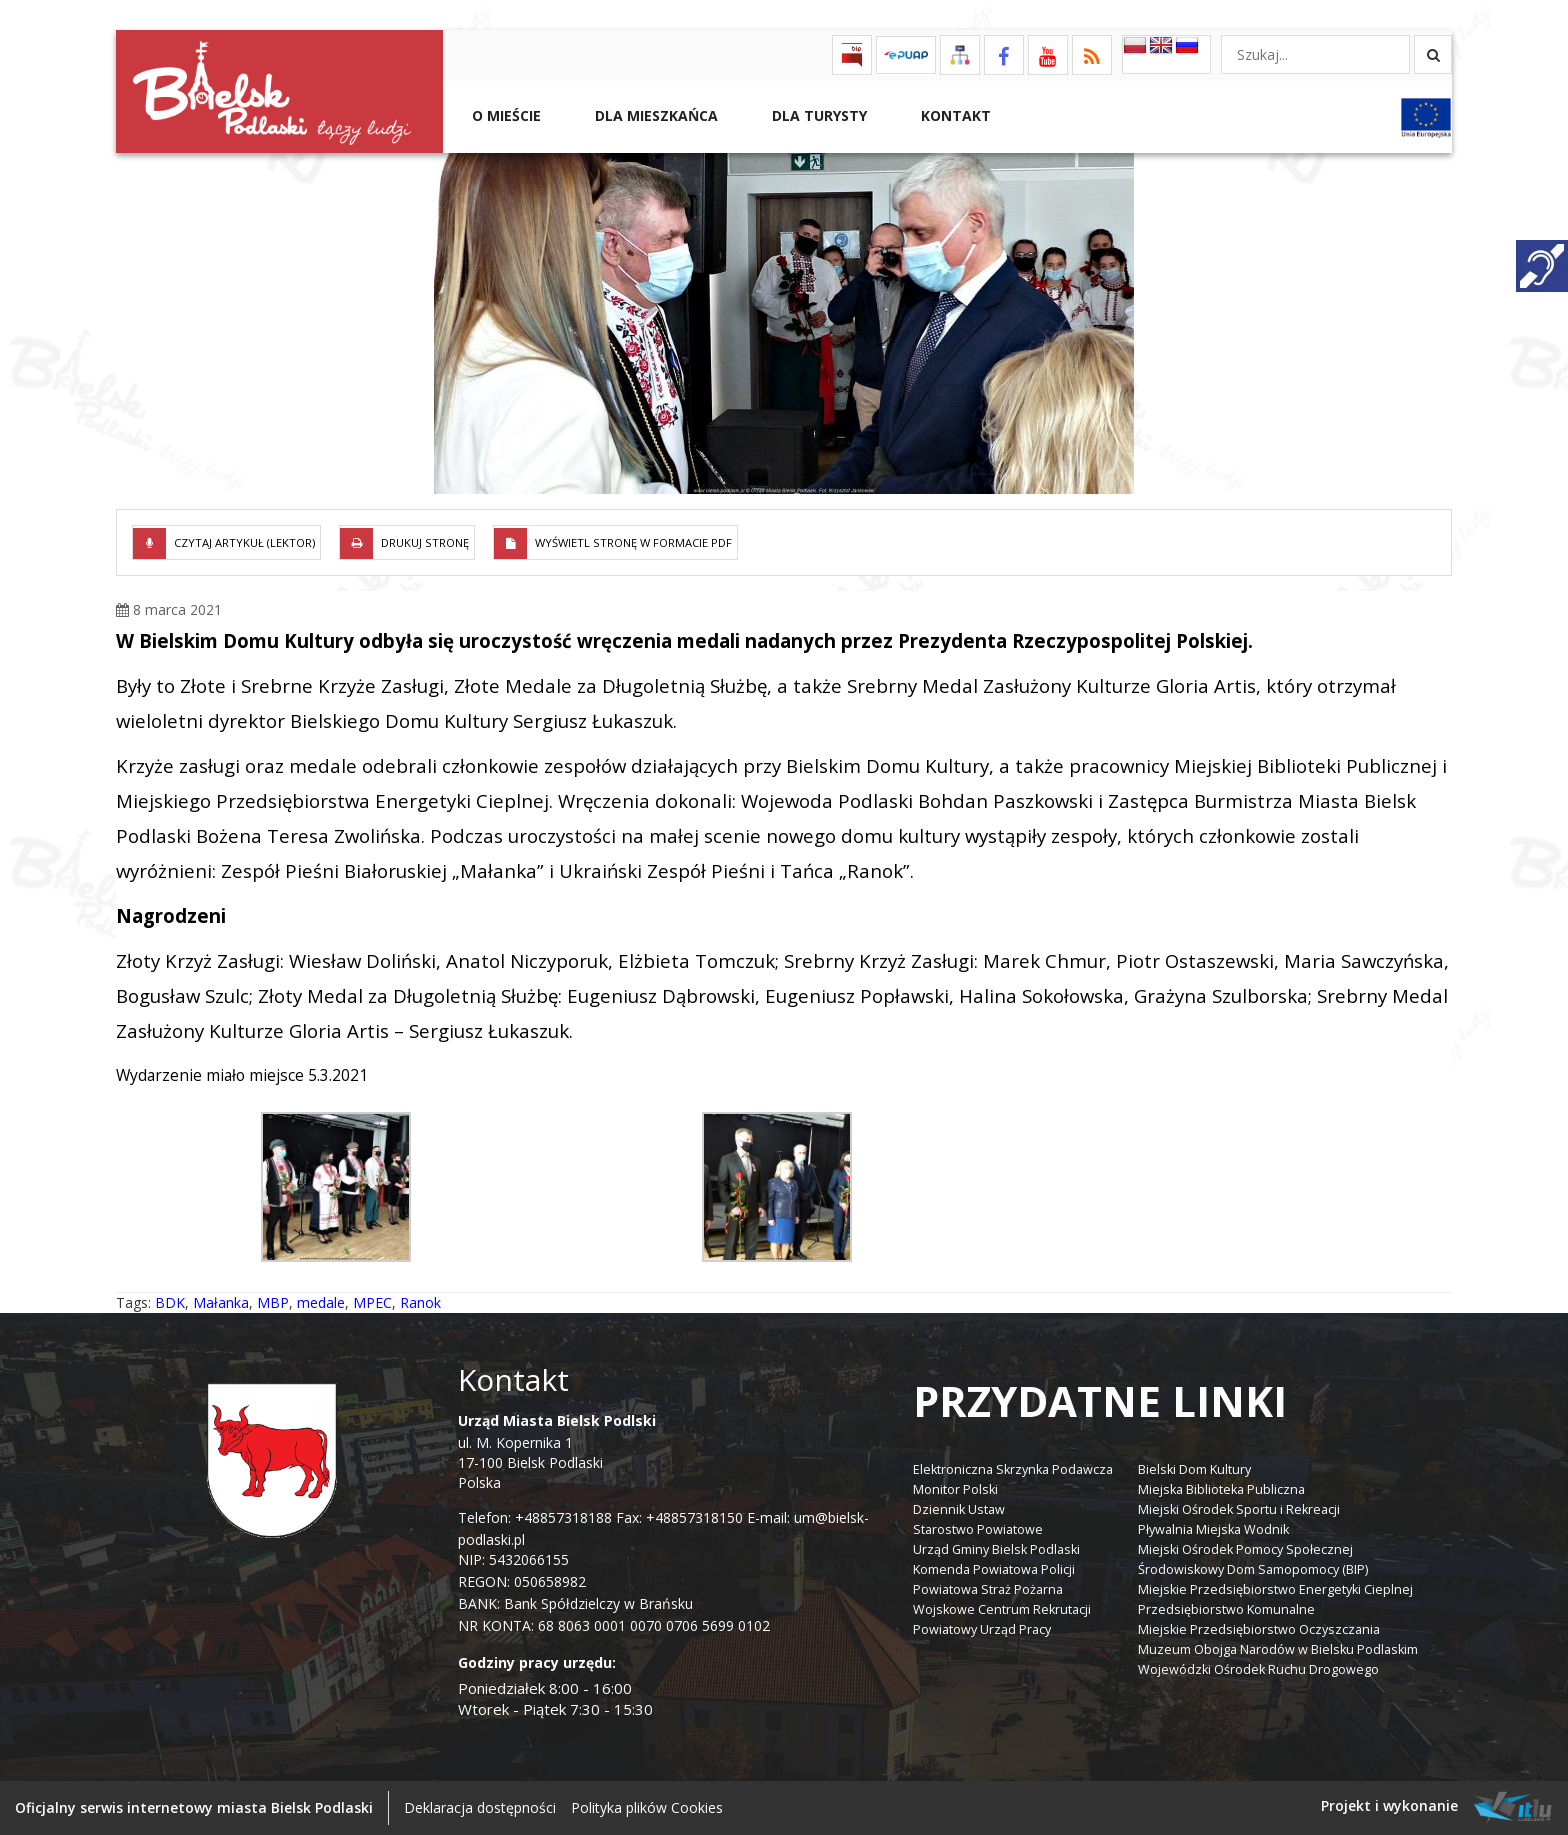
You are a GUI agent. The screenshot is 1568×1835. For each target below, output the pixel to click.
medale (321, 1302)
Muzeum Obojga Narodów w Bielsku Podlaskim (1278, 1649)
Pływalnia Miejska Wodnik (1213, 1529)
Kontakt (954, 115)
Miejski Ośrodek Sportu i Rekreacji (1239, 1509)
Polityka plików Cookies (647, 1807)
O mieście (504, 115)
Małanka (221, 1302)
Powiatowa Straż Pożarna (988, 1589)
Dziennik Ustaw (959, 1509)
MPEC (372, 1302)
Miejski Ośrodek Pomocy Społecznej (1245, 1549)
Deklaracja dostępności (480, 1807)
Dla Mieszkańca (654, 115)
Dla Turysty (817, 115)
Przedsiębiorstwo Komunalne (1226, 1609)
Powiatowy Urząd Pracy (982, 1629)
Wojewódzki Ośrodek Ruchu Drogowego (1258, 1669)
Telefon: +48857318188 (535, 1517)
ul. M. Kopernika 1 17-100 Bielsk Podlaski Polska (557, 1451)
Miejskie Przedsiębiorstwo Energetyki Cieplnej (1275, 1589)
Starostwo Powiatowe (978, 1529)
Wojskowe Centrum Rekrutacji (1002, 1609)
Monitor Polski (955, 1489)
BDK (170, 1302)
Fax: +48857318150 (679, 1517)
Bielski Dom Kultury (1194, 1469)
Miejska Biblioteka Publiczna (1221, 1489)
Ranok (420, 1302)
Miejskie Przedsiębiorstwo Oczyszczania (1259, 1629)
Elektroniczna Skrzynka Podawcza (1013, 1469)
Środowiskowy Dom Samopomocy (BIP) (1253, 1569)
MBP (273, 1302)
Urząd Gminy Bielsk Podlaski (996, 1549)
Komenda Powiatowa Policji (994, 1569)
